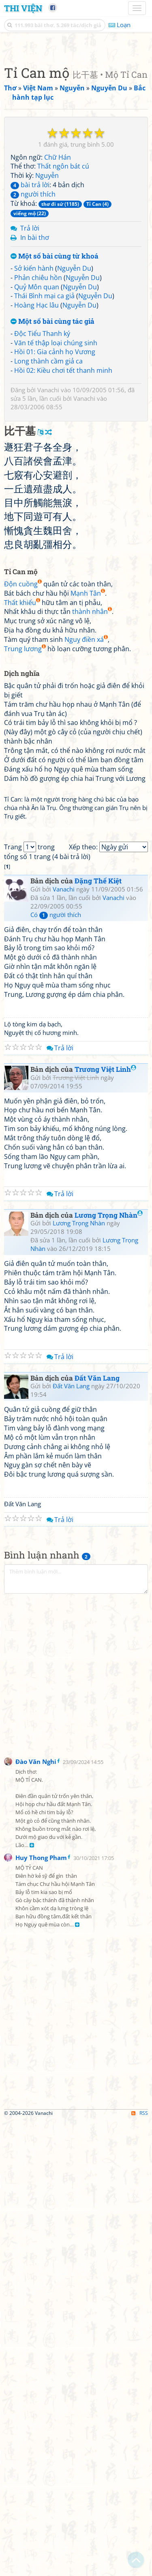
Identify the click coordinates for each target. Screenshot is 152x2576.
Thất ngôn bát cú (63, 470)
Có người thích (55, 1370)
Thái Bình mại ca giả (44, 599)
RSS (139, 2568)
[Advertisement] (76, 123)
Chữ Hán (57, 461)
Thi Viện (23, 8)
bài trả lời (30, 488)
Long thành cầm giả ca (48, 665)
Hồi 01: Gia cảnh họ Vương (54, 655)
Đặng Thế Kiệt (98, 1336)
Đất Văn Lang (97, 1833)
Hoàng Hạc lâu (36, 609)
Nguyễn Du (74, 572)
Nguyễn (47, 479)
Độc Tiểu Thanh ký (42, 637)
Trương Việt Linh (105, 1525)
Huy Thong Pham (41, 2313)
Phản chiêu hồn (38, 581)
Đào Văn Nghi (35, 2217)
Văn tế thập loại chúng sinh (55, 646)
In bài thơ (34, 541)
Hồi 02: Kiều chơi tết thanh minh (63, 674)
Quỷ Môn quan (36, 590)
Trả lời (29, 532)
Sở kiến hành (34, 572)
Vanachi (48, 694)
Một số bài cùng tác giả (52, 625)
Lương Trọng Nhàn (109, 1671)
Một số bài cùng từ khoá (54, 560)
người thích (33, 498)
